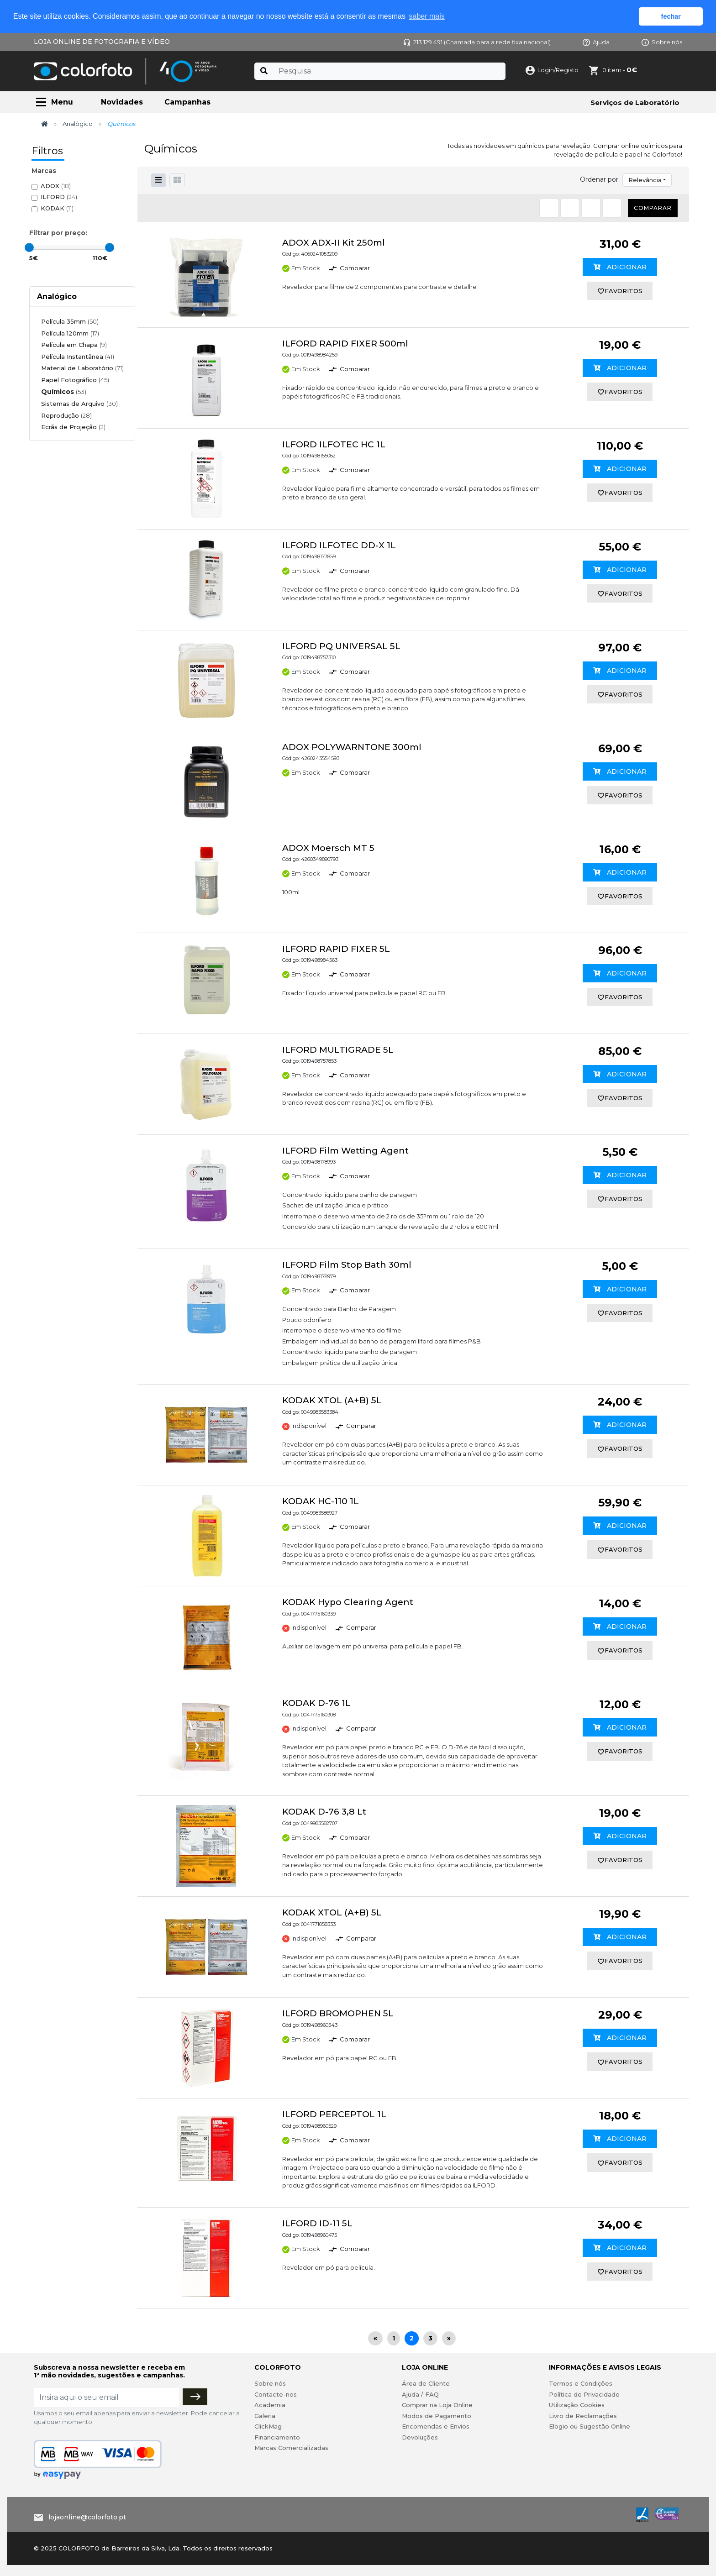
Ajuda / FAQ (420, 2394)
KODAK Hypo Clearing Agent (347, 1602)
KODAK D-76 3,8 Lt (324, 1811)
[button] (177, 180)
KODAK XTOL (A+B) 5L (332, 1400)
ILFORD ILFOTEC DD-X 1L (339, 545)
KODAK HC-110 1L (320, 1501)
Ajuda (596, 42)
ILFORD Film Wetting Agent (345, 1150)
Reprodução (66, 415)
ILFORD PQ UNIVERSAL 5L (341, 646)
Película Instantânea (77, 356)
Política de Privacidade (584, 2394)
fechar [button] (671, 16)
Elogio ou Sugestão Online (589, 2426)
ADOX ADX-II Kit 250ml (333, 242)
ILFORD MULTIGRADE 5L (338, 1049)
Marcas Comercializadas (291, 2447)
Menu (62, 102)
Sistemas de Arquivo (79, 403)
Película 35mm (70, 321)
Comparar (653, 208)
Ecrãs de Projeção (73, 426)
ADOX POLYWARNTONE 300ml (351, 747)
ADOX (56, 186)
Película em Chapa (74, 344)
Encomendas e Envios (435, 2426)
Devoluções (420, 2437)
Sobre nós (662, 42)
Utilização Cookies (577, 2404)
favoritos (619, 291)
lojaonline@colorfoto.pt (87, 2517)
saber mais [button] (427, 16)
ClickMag (268, 2426)
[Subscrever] (195, 2396)
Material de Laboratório (82, 368)
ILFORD (59, 197)
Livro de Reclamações (583, 2415)
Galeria (264, 2415)
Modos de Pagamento (436, 2415)
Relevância (645, 180)
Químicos (63, 392)
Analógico (78, 123)
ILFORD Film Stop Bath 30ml (346, 1264)
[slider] (29, 247)
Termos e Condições (580, 2383)
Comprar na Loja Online (437, 2404)
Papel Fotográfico (75, 379)
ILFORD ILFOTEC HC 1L (333, 444)
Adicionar (620, 267)
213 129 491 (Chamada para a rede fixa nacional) (477, 42)
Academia (269, 2404)
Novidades (122, 102)
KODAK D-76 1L (316, 1703)
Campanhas (187, 102)
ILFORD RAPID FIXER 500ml (345, 343)
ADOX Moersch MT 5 (328, 848)
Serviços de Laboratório (634, 102)
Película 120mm (70, 333)
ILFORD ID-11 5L (317, 2223)
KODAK (57, 208)
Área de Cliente (426, 2383)
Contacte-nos (275, 2394)
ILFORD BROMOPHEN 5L (338, 2013)
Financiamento (277, 2437)
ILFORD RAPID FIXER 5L (336, 949)
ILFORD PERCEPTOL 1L (334, 2114)
